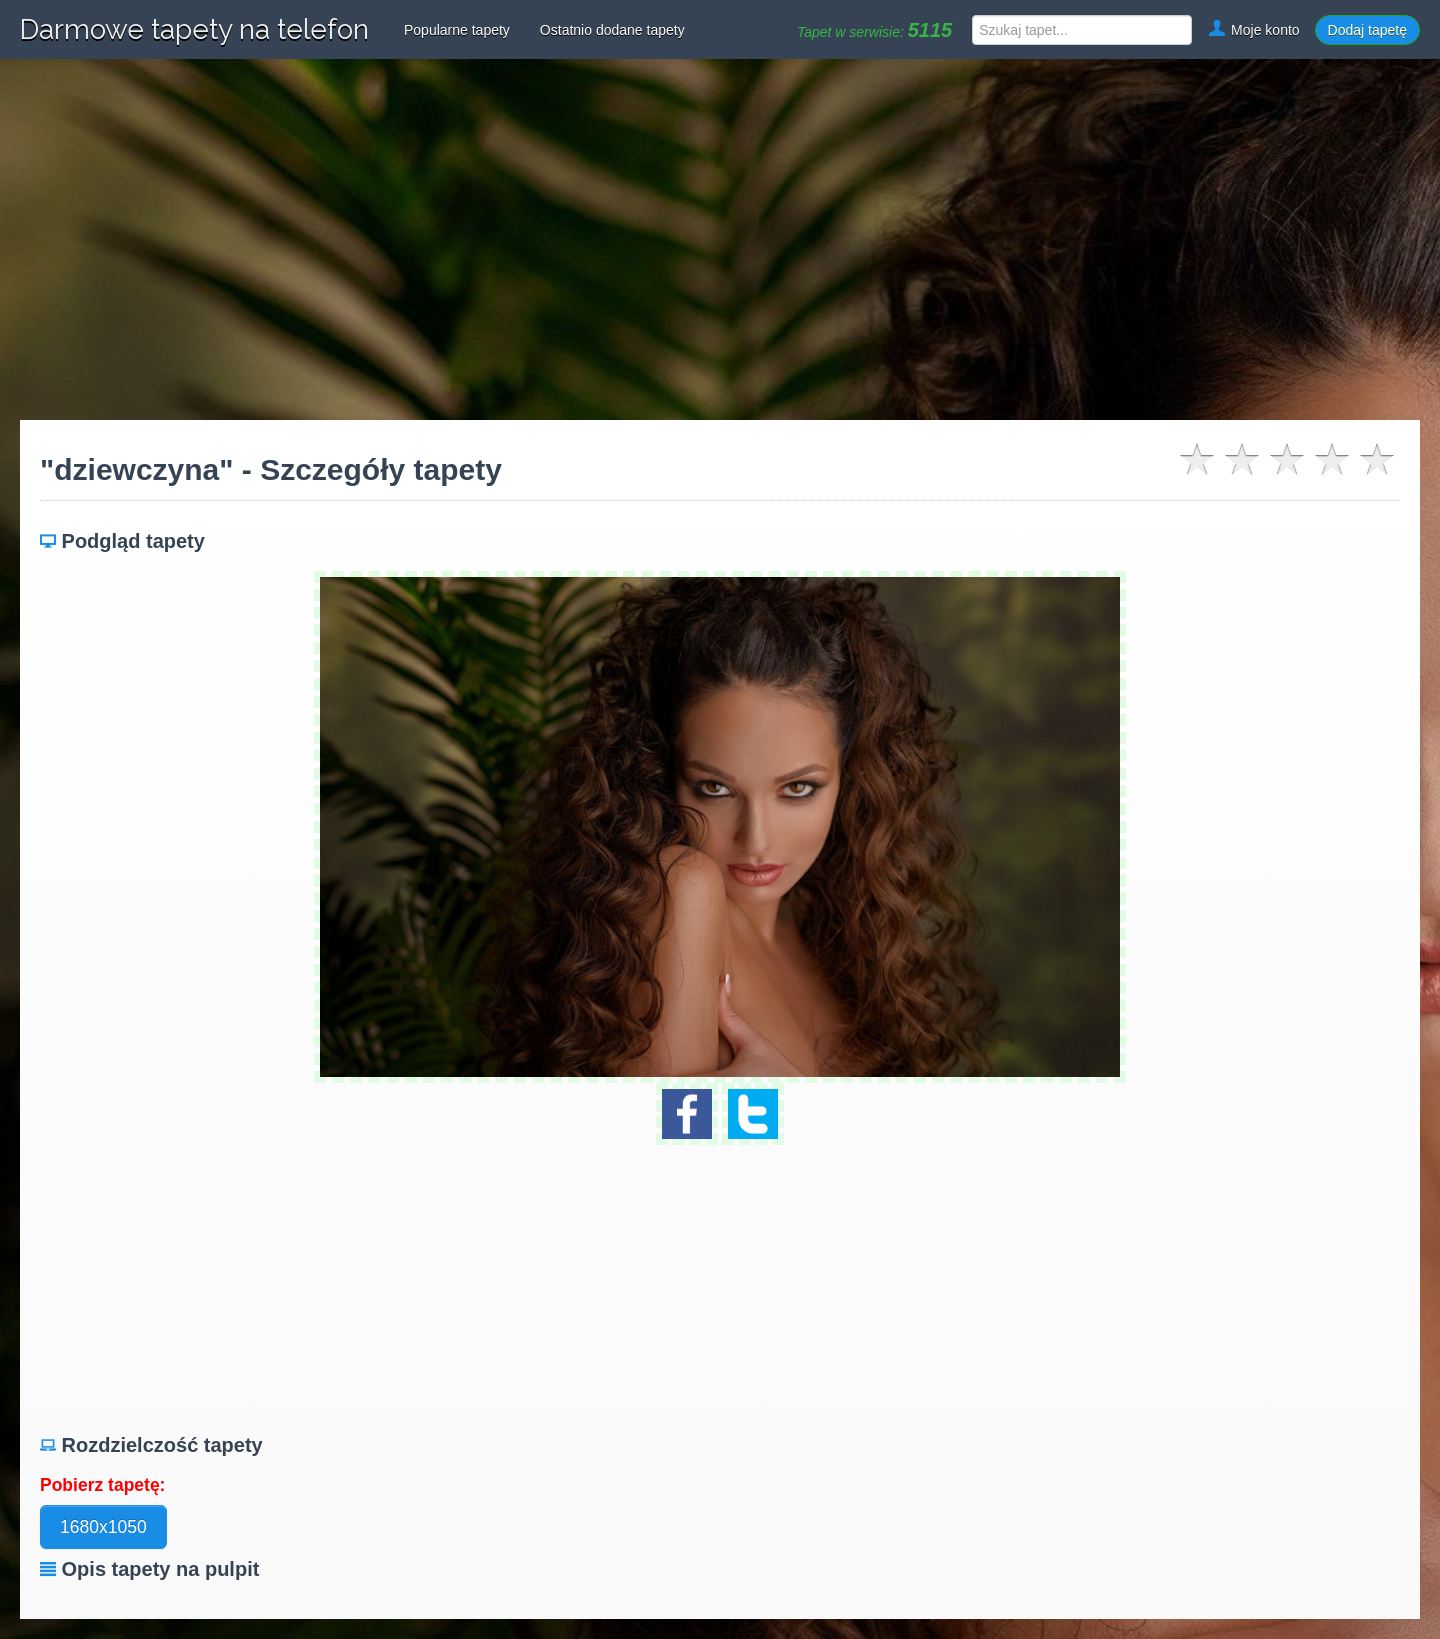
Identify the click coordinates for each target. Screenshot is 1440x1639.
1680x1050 (103, 1527)
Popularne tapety (457, 30)
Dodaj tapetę (1367, 30)
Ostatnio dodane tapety (612, 30)
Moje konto (1253, 30)
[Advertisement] (720, 240)
